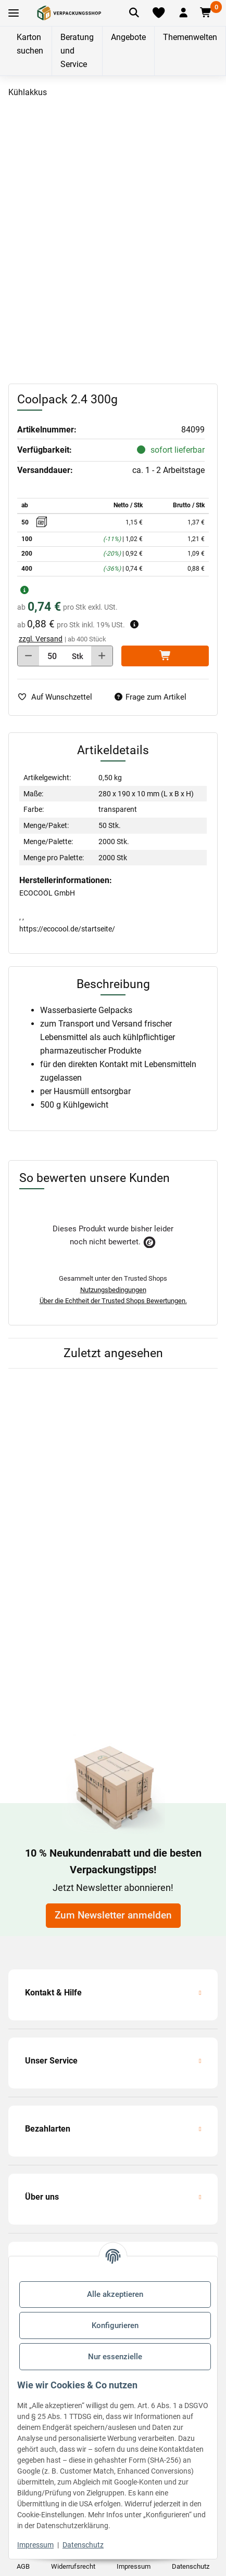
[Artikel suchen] (133, 13)
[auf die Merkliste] (59, 697)
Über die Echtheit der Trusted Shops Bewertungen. (113, 1301)
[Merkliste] (158, 13)
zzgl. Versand (40, 639)
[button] (183, 13)
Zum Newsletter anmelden (113, 1915)
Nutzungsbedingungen (113, 1290)
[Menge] (52, 656)
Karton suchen (30, 44)
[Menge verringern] (28, 656)
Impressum (35, 2545)
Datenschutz (83, 2545)
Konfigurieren (115, 2325)
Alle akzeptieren (115, 2294)
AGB (23, 2566)
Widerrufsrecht (73, 2566)
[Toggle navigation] (13, 13)
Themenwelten (190, 37)
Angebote (128, 37)
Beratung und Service (77, 50)
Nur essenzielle (115, 2356)
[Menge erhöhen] (101, 656)
